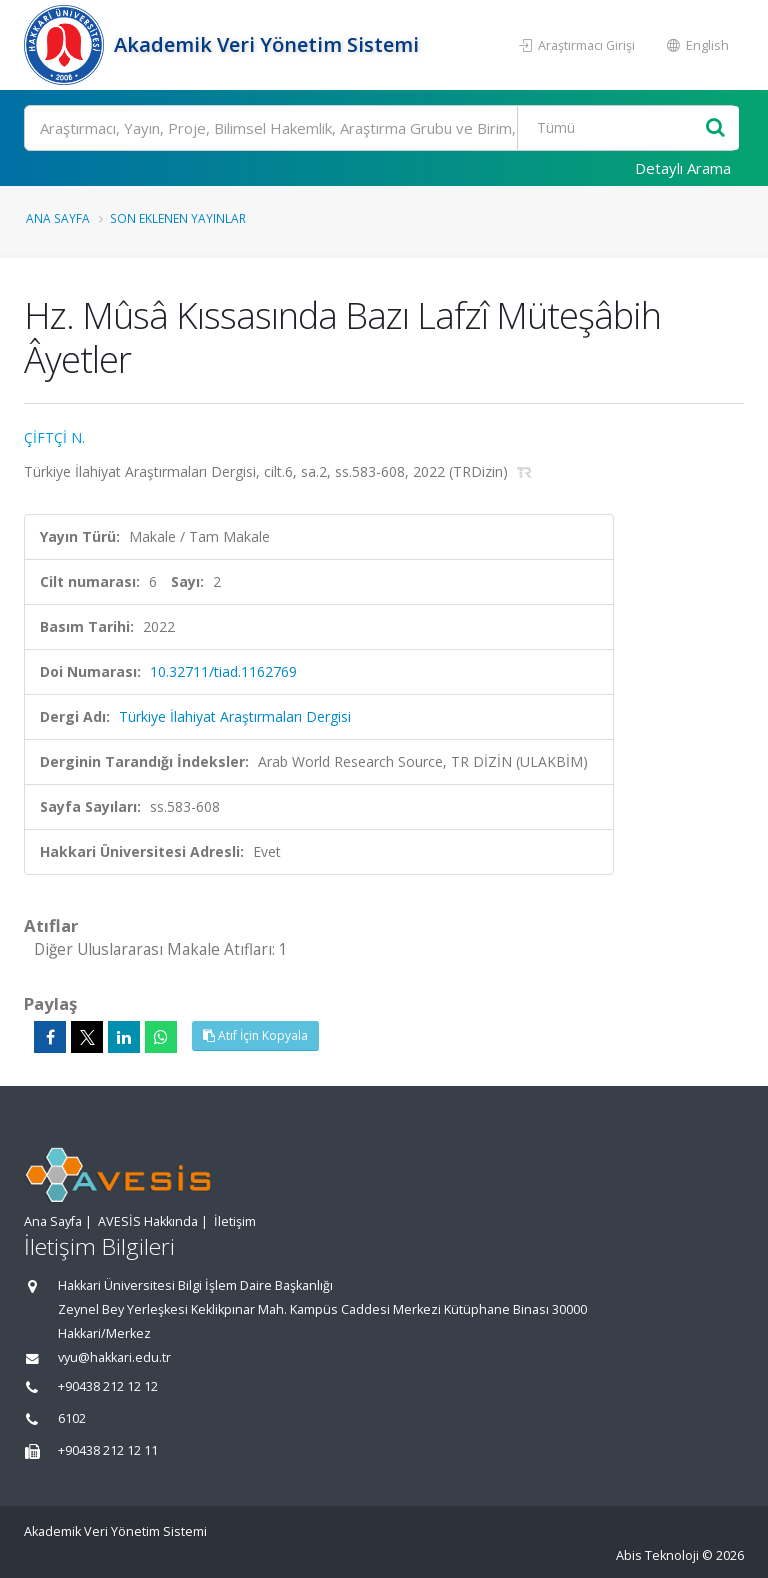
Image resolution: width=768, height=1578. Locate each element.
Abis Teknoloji (657, 1555)
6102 (72, 1418)
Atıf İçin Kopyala (255, 1035)
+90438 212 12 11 (108, 1450)
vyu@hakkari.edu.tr (114, 1357)
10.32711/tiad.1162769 (223, 671)
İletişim (235, 1221)
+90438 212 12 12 (108, 1386)
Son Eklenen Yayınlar (178, 218)
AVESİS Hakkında (148, 1221)
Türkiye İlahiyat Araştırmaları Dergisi (235, 716)
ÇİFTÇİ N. (54, 437)
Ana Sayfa (58, 218)
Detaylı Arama (683, 168)
